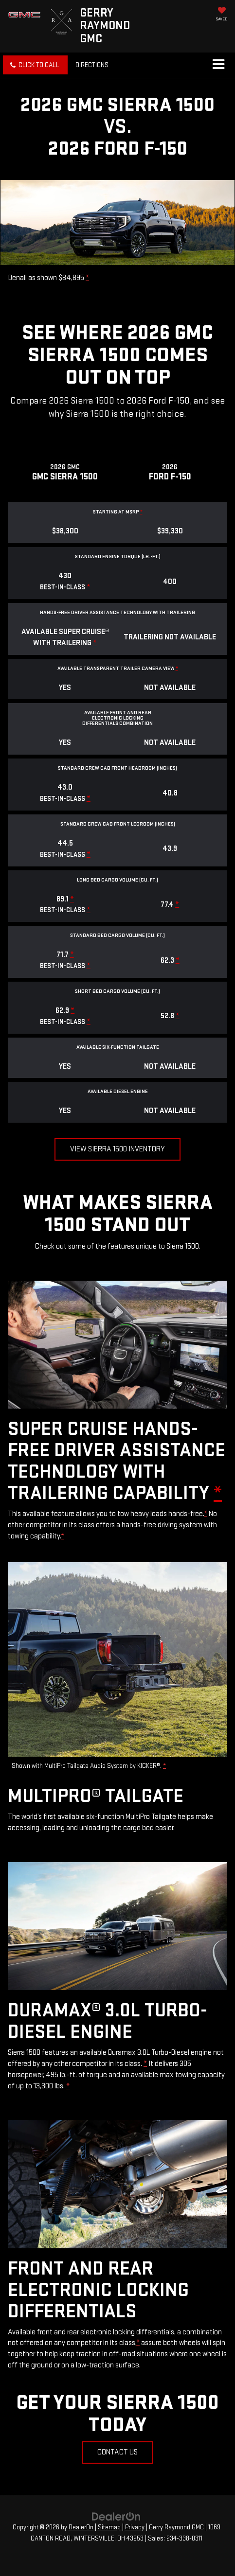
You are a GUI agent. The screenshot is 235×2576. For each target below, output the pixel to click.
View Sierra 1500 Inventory (117, 1149)
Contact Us (117, 2452)
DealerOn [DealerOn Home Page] (81, 2527)
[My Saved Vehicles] (222, 15)
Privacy (135, 2527)
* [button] (87, 277)
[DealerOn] (116, 2516)
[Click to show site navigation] (218, 65)
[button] (35, 64)
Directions (91, 65)
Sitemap (109, 2527)
